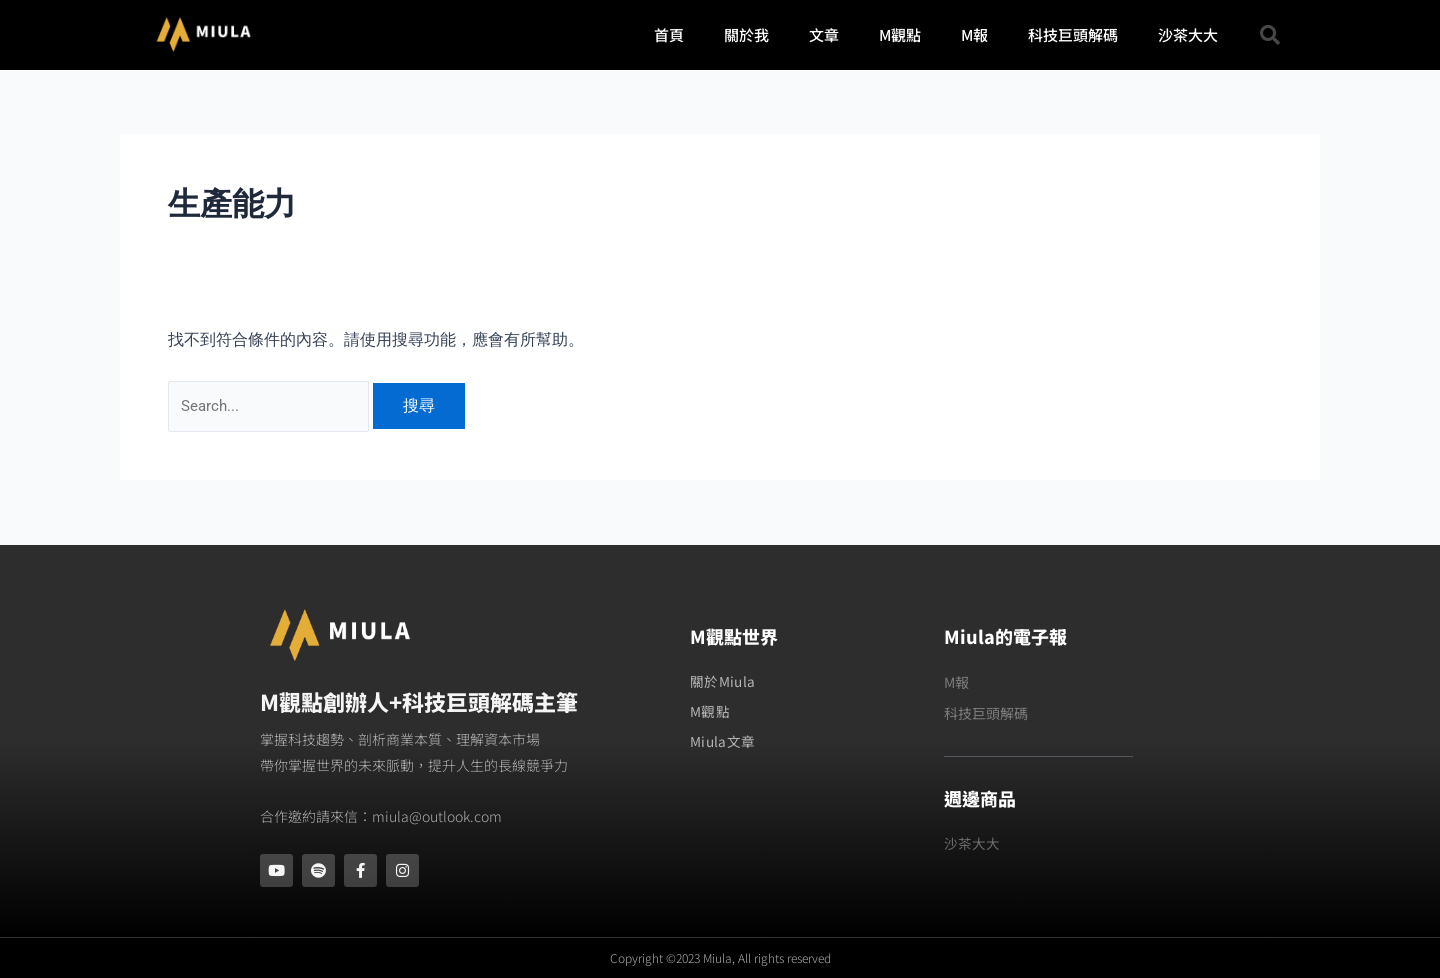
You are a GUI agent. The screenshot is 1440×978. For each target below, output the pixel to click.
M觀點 (900, 34)
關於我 (746, 34)
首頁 (669, 34)
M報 (974, 34)
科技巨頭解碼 (1073, 34)
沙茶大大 (1188, 34)
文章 (824, 34)
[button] (1270, 35)
